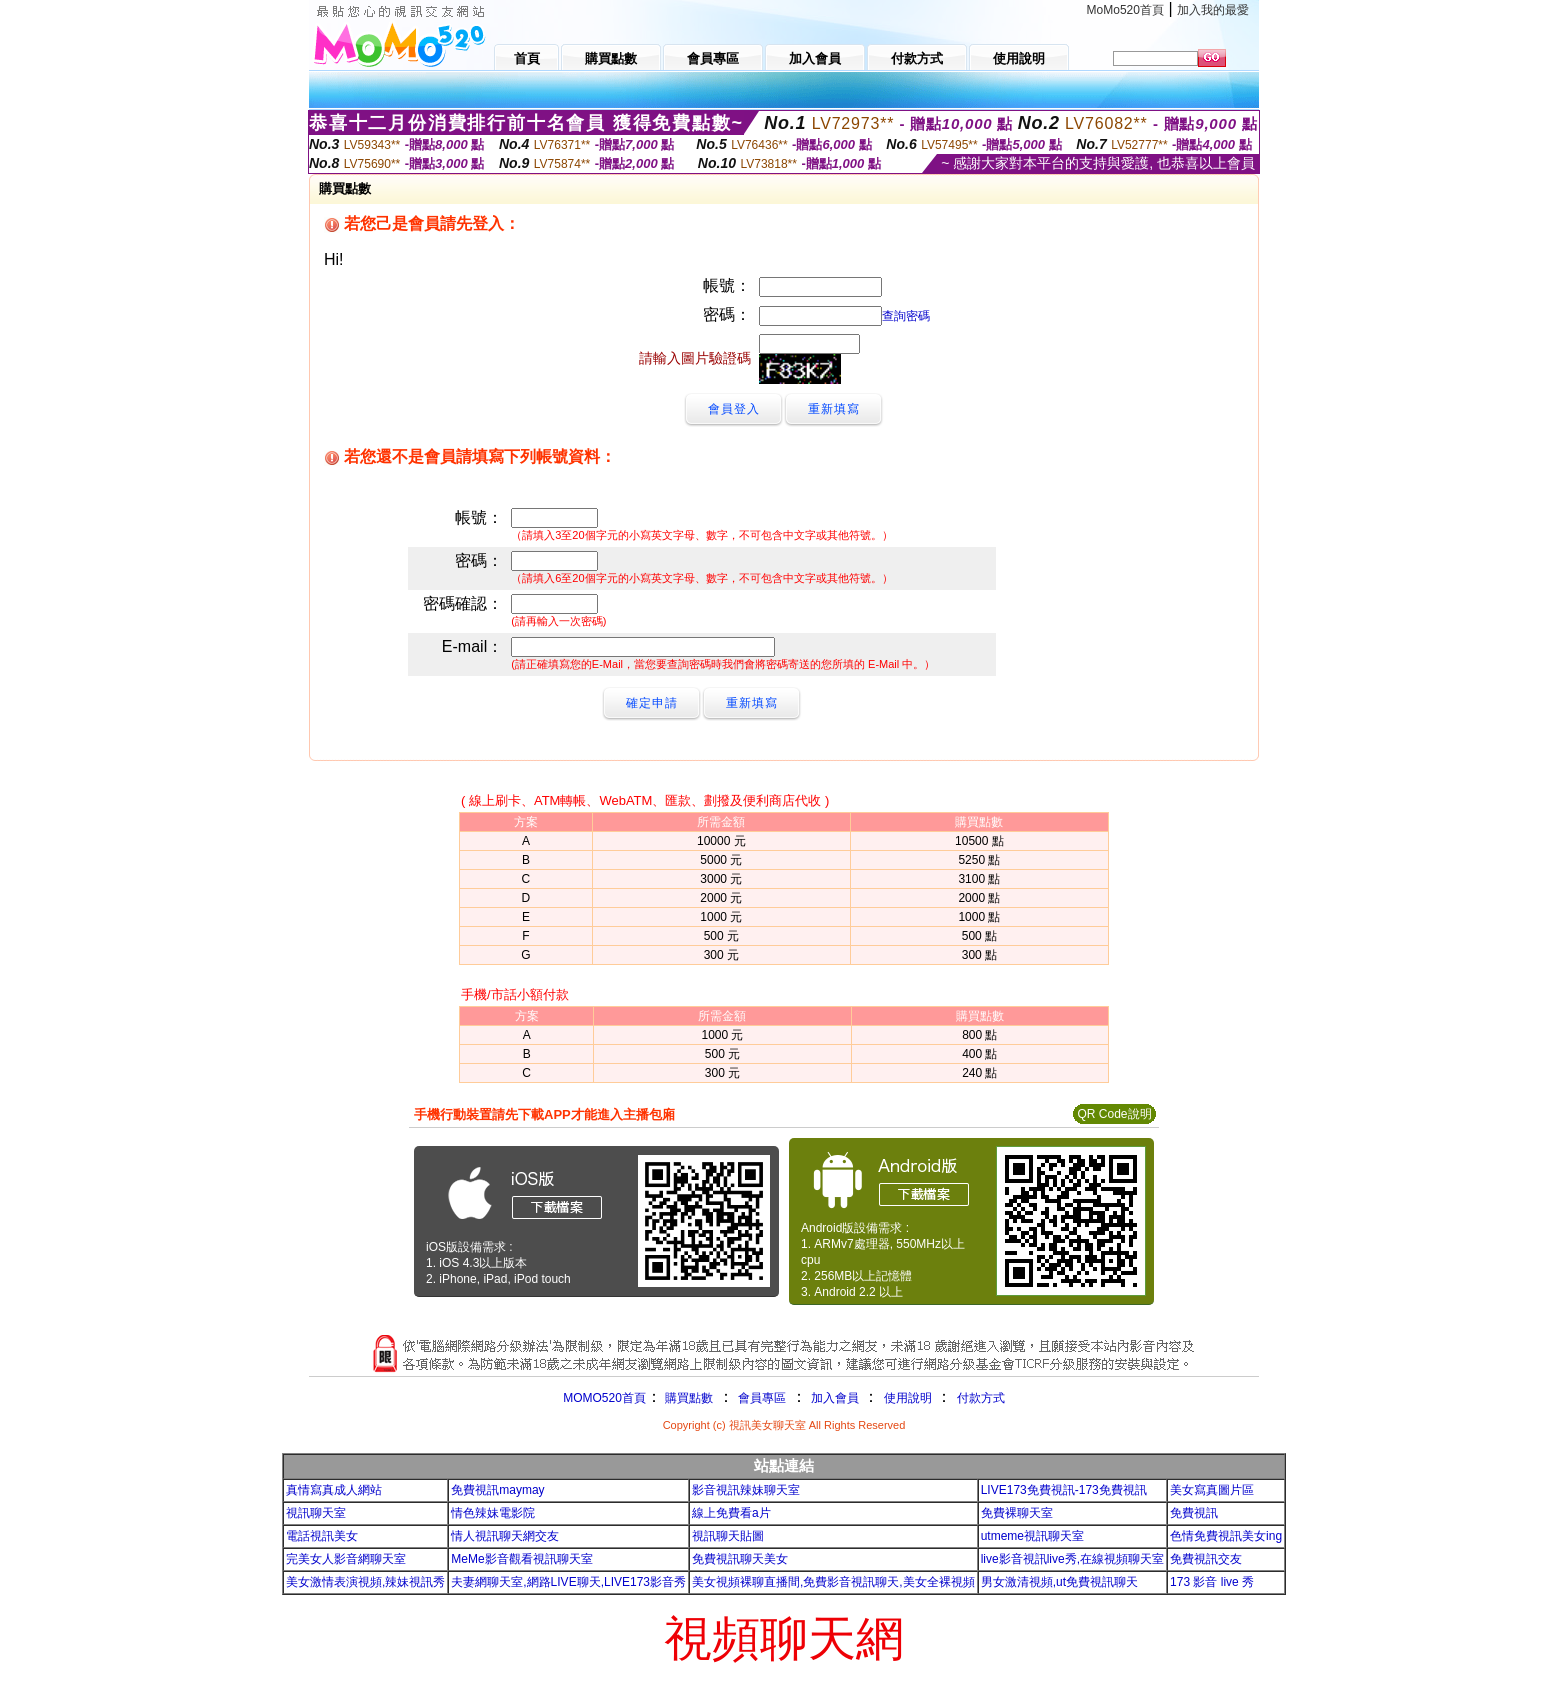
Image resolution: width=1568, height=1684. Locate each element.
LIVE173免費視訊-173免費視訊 (1064, 1490)
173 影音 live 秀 (1212, 1582)
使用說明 (908, 1398)
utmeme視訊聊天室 (1032, 1536)
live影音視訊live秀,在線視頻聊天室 (1072, 1559)
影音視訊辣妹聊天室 (746, 1490)
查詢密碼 (906, 316)
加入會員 (835, 1398)
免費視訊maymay (497, 1490)
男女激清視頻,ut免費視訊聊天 (1059, 1582)
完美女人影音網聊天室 (346, 1559)
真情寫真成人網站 (334, 1490)
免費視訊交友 (1206, 1559)
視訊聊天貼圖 (728, 1536)
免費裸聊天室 (1017, 1513)
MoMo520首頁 (1125, 10)
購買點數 (687, 1398)
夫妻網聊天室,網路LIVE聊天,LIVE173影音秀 (568, 1582)
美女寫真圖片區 (1212, 1490)
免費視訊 (1194, 1513)
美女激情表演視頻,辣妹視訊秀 (365, 1582)
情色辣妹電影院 (493, 1513)
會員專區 (762, 1398)
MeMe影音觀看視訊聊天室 (521, 1559)
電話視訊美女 (322, 1536)
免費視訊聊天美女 (740, 1559)
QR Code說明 (1114, 1114)
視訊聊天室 (316, 1513)
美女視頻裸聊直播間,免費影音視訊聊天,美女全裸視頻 (833, 1582)
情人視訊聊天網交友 (505, 1536)
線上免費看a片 (731, 1513)
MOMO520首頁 (604, 1398)
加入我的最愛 (1213, 10)
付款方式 (981, 1398)
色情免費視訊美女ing (1226, 1536)
